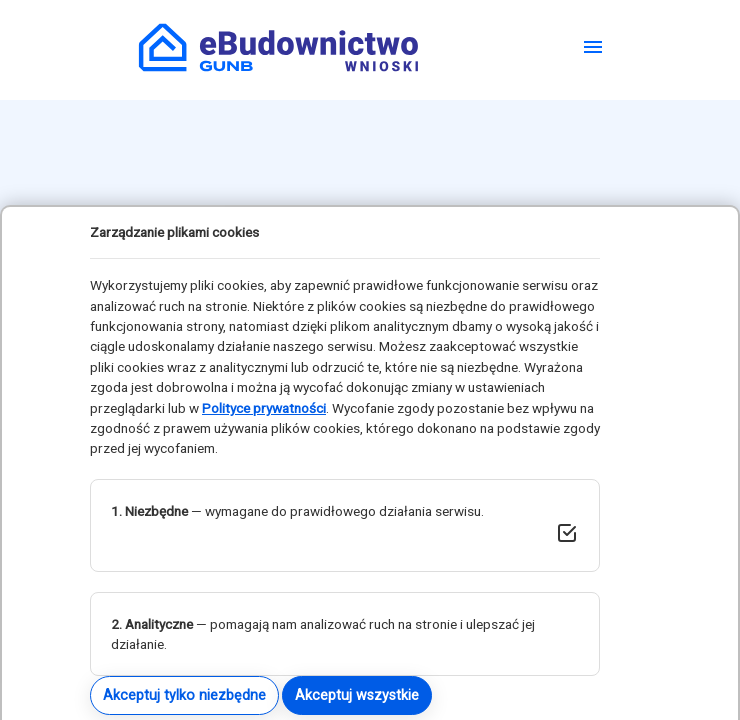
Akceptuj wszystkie (357, 695)
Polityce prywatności (264, 408)
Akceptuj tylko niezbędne (184, 695)
